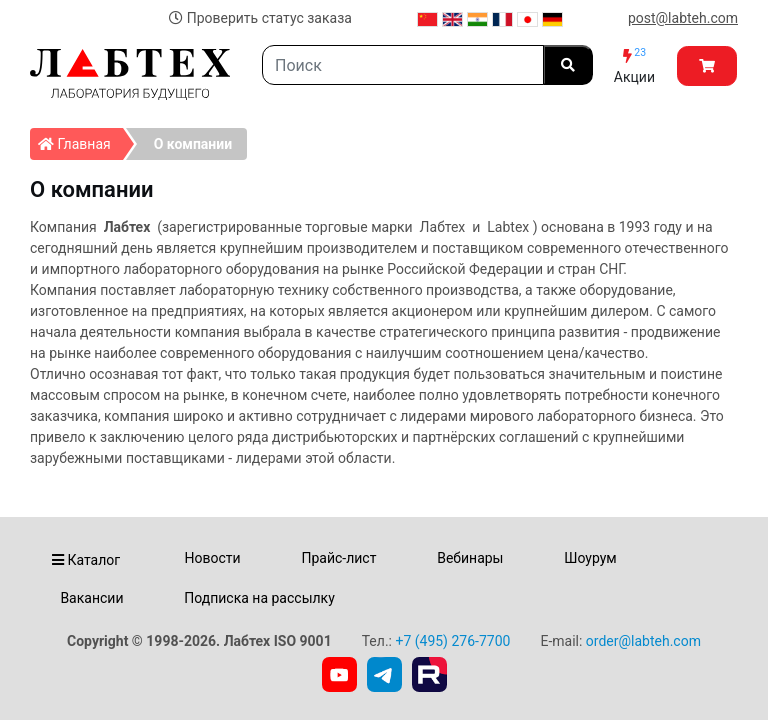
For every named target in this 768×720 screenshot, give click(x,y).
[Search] (403, 65)
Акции (634, 65)
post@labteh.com (683, 18)
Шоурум (590, 558)
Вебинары (470, 558)
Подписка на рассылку (259, 598)
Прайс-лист (338, 558)
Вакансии (91, 598)
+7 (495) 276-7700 (452, 641)
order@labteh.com (643, 641)
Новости (213, 558)
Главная (80, 140)
